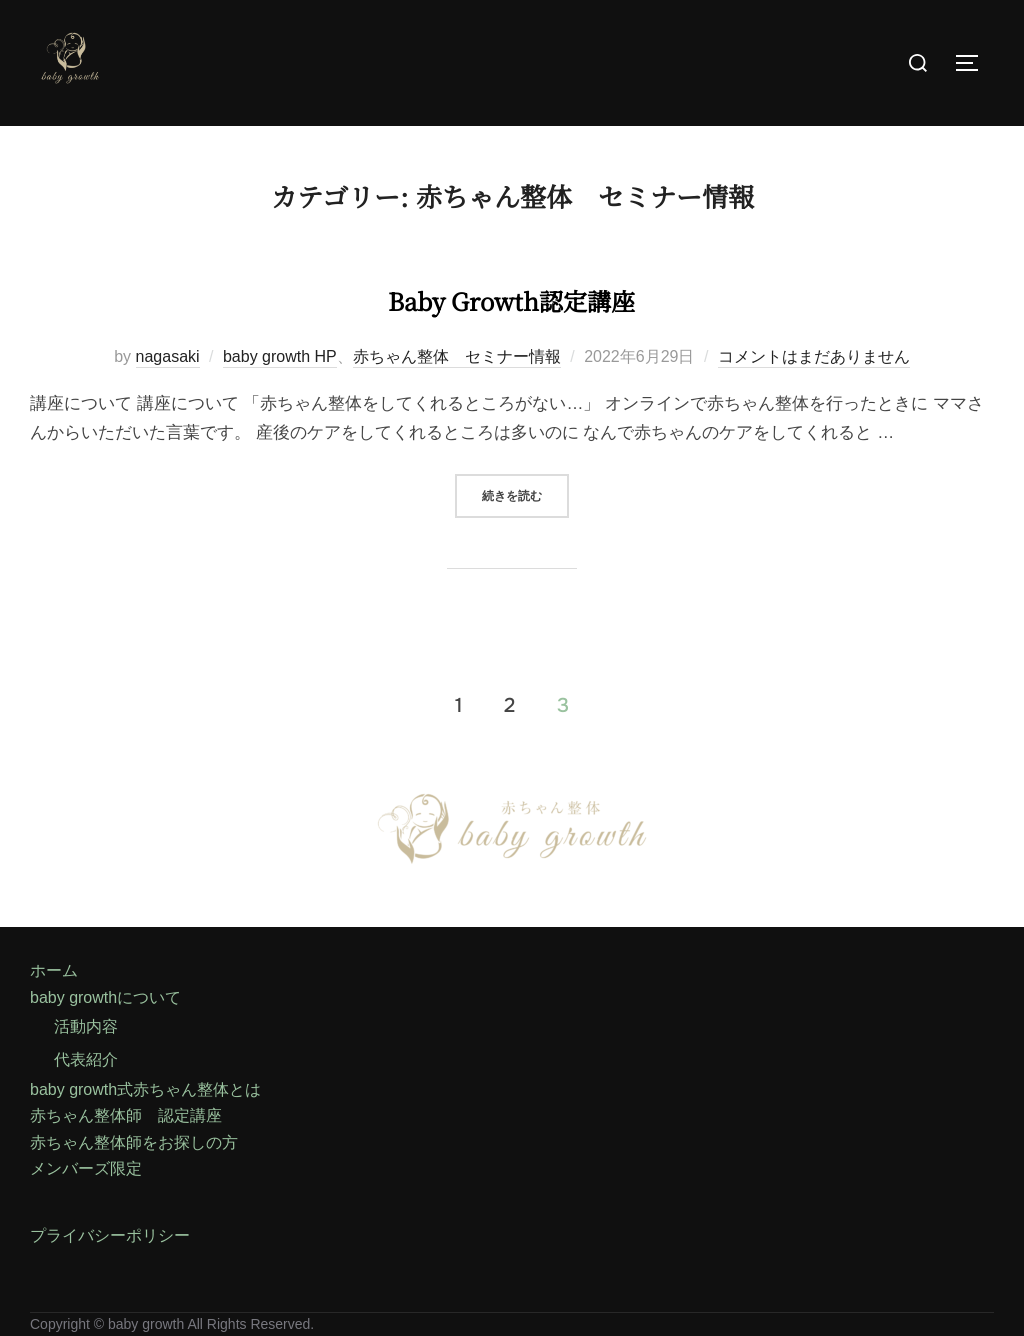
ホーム (54, 970)
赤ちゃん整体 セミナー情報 (457, 356)
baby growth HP (280, 356)
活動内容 (86, 1026)
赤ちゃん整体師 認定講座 (126, 1115)
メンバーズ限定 (86, 1168)
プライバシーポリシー (110, 1235)
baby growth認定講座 (511, 293)
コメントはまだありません (814, 356)
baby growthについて (105, 997)
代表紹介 (86, 1059)
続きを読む (525, 495)
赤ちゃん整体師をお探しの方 (134, 1142)
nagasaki (168, 356)
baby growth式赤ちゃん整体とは (145, 1089)
